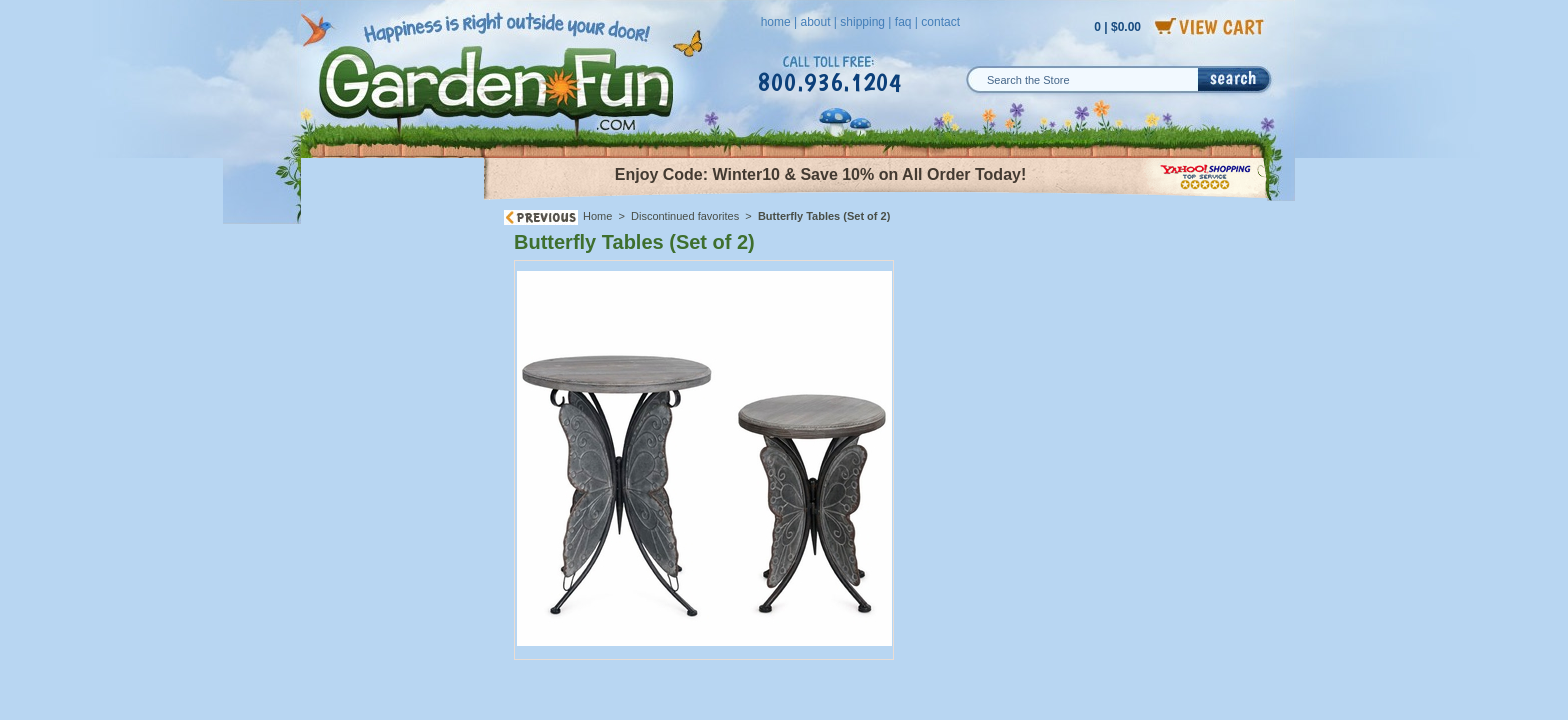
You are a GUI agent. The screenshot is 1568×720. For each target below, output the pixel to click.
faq (903, 22)
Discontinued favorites (685, 216)
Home (597, 216)
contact (940, 22)
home (776, 22)
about (815, 22)
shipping (862, 22)
